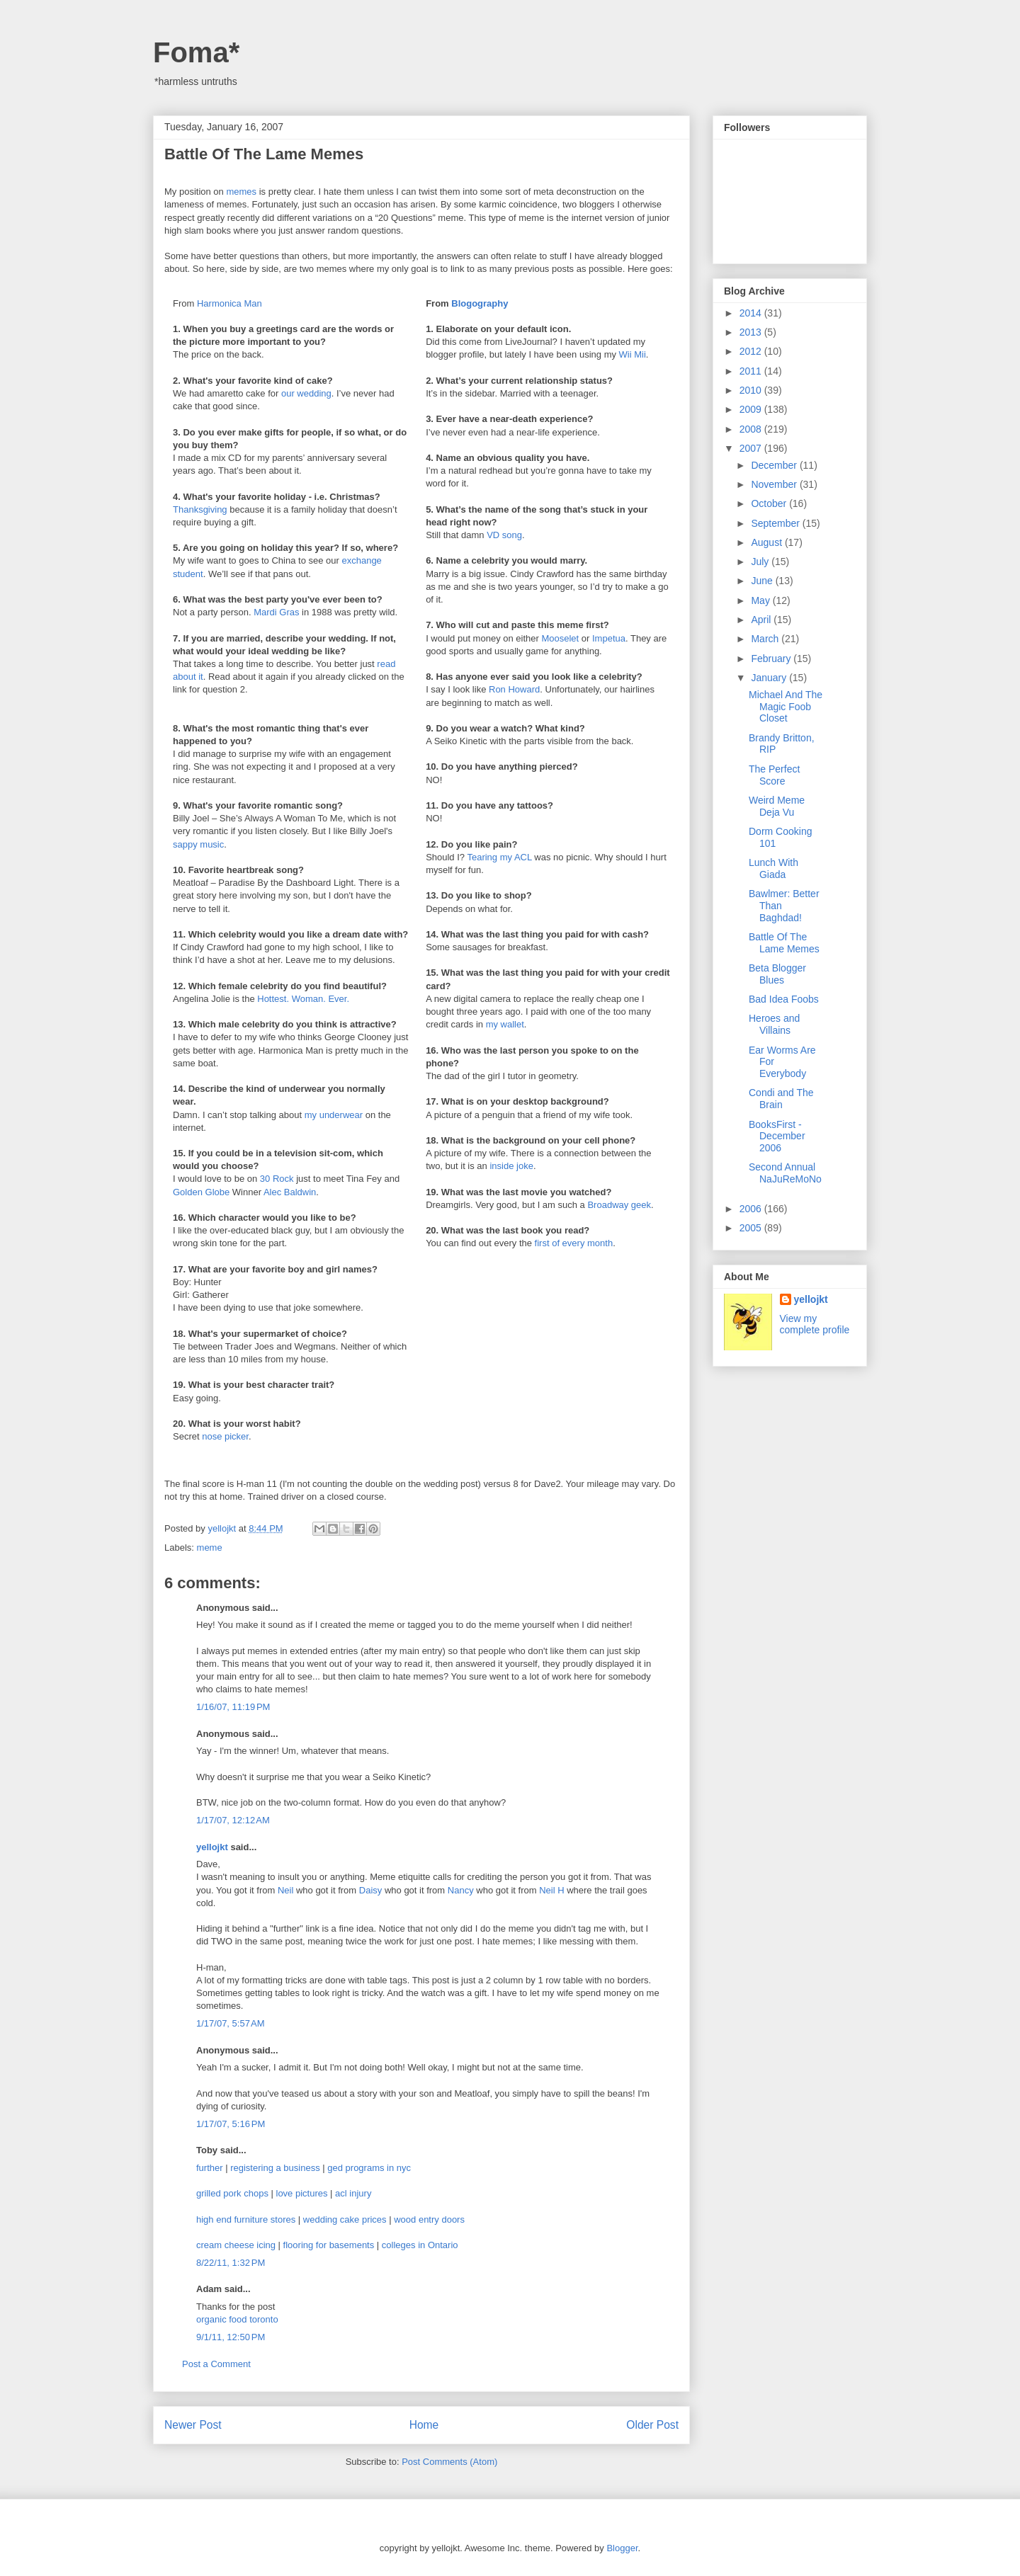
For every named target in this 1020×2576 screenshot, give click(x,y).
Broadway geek (619, 1204)
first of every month (574, 1243)
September (776, 523)
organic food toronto (237, 2319)
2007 (752, 448)
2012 (752, 351)
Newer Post (193, 2425)
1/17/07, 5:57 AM (230, 2023)
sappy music (198, 844)
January (770, 677)
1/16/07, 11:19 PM (233, 1707)
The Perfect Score (774, 775)
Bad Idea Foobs (784, 999)
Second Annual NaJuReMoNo (785, 1173)
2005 (752, 1227)
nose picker (225, 1436)
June (763, 580)
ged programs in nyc (369, 2167)
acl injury (353, 2193)
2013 (752, 332)
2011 (752, 371)
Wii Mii (632, 354)
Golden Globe (201, 1192)
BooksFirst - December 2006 (777, 1136)
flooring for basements (329, 2245)
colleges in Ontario (420, 2245)
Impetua (608, 638)
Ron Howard (514, 689)
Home (424, 2425)
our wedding (306, 393)
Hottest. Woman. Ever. (303, 998)
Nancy (461, 1890)
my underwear (334, 1115)
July (761, 561)
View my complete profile (815, 1324)
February (772, 658)
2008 (752, 429)
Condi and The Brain (781, 1098)
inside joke (511, 1166)
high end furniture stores (245, 2219)
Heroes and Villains (774, 1024)
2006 (752, 1208)
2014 (752, 313)
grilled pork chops (232, 2193)
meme (209, 1547)
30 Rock (277, 1178)
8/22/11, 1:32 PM (230, 2262)
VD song (504, 535)
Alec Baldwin (290, 1192)
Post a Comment (216, 2364)
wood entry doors (429, 2219)
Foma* (196, 52)
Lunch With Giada (773, 868)
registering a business (274, 2167)
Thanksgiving (200, 509)
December (775, 465)
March (766, 638)
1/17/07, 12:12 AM (233, 1820)
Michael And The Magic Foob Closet (785, 706)
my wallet (505, 1024)
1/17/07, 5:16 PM (230, 2124)
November (775, 484)
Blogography (479, 303)
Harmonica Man (229, 303)
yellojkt (212, 1847)
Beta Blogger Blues (777, 974)
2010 (752, 390)
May (761, 600)
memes (241, 191)
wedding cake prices (345, 2219)
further (209, 2167)
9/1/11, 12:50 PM (230, 2337)
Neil (285, 1890)
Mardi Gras (276, 612)
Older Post (652, 2425)
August (767, 542)
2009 (752, 409)
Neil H (551, 1890)
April (762, 619)
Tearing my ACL (499, 857)
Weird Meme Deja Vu (777, 806)
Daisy (370, 1890)
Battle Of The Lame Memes (784, 942)
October (770, 503)
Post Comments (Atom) (449, 2461)
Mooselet (560, 638)
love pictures (302, 2193)
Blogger (622, 2548)
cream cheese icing (236, 2245)
